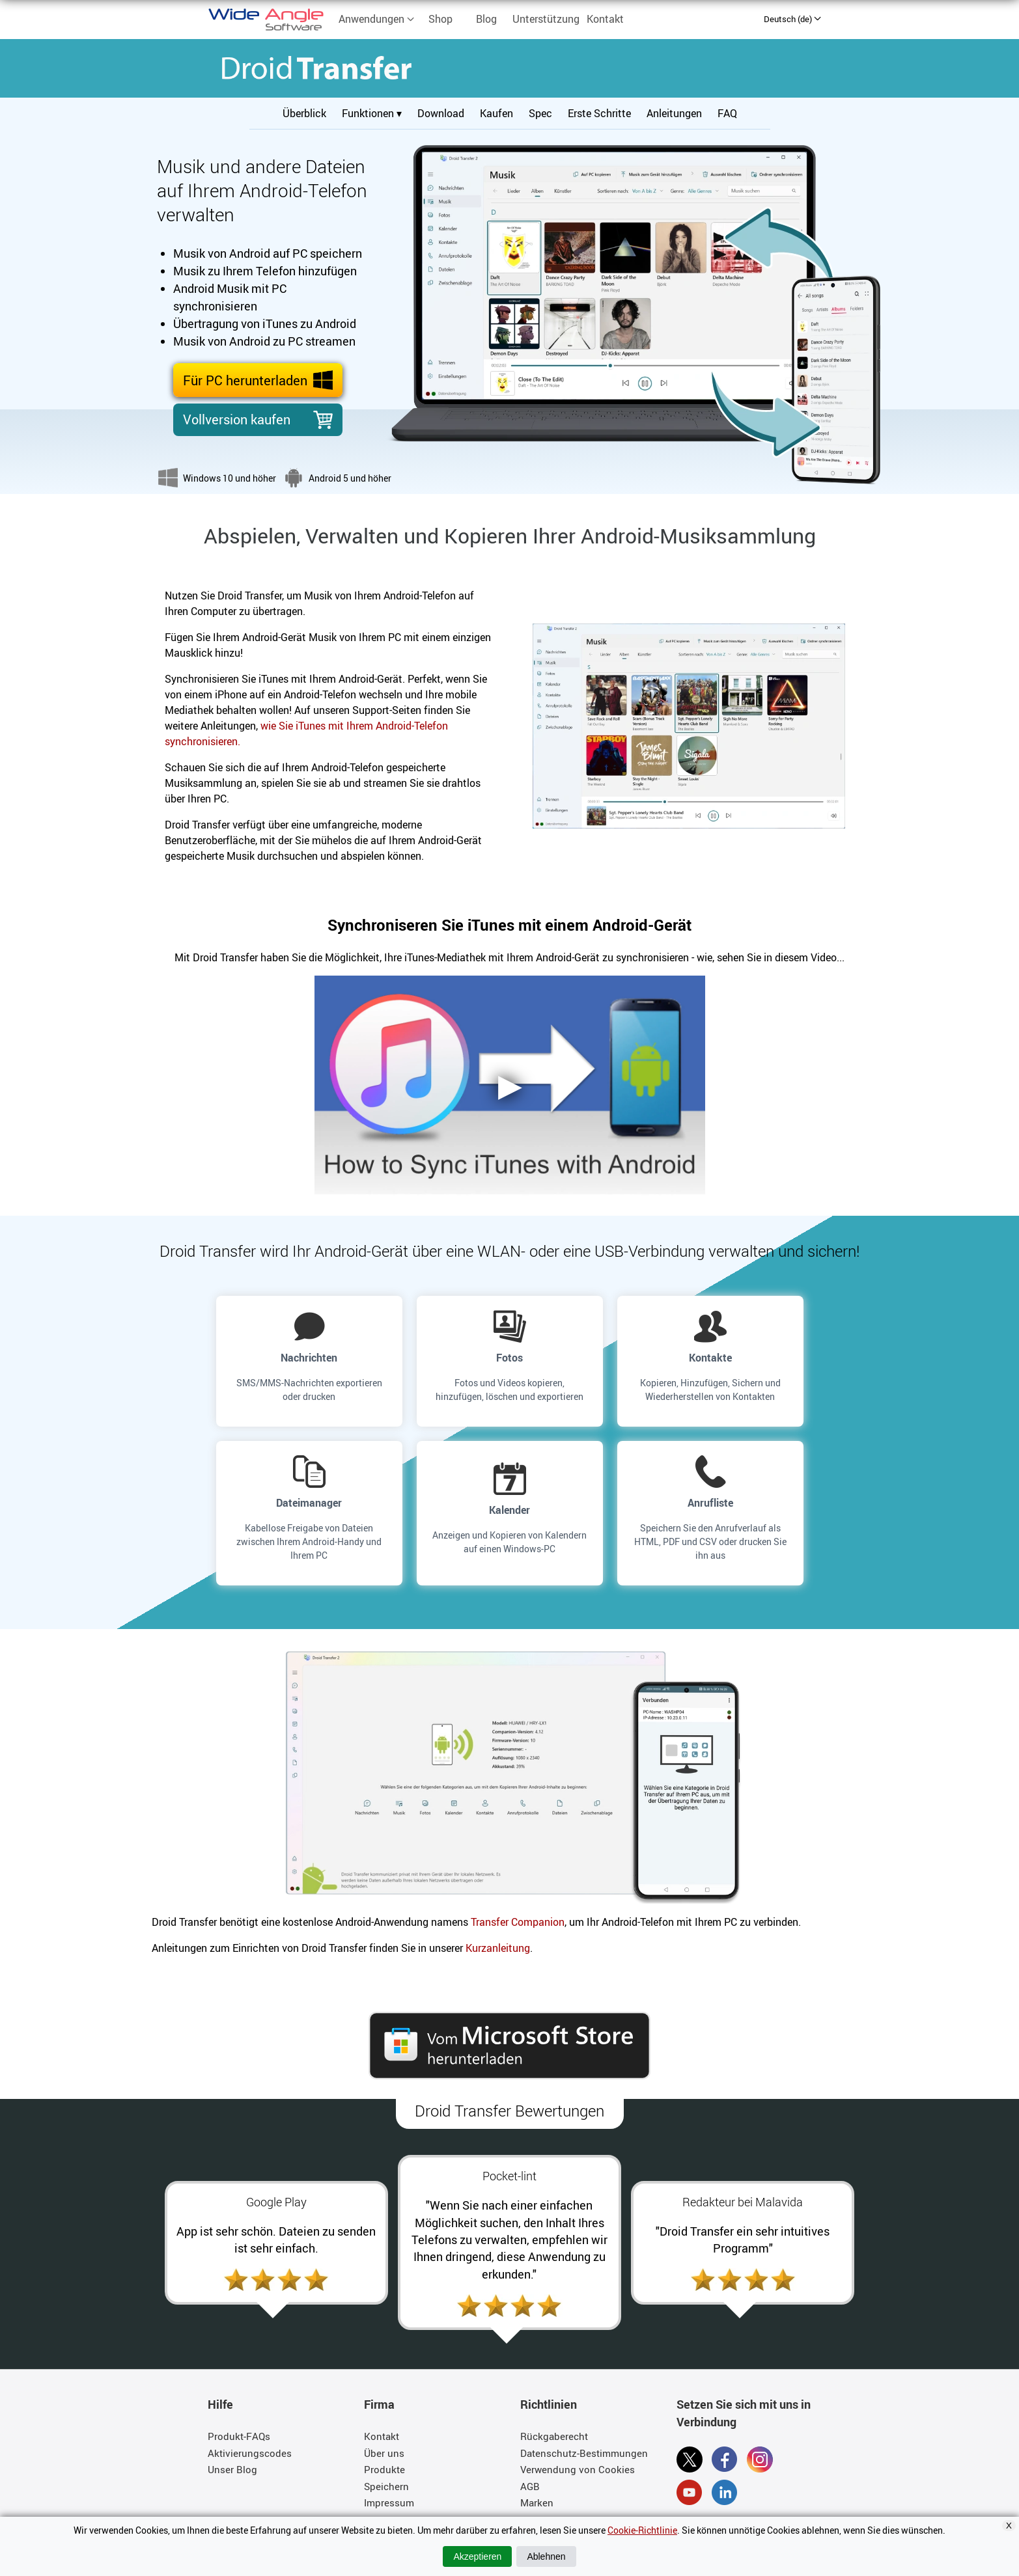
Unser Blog (232, 2469)
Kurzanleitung (498, 1948)
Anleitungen (674, 113)
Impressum (389, 2502)
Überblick (304, 113)
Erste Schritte (599, 113)
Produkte (384, 2469)
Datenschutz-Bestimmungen (584, 2453)
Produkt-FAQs (239, 2436)
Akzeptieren (477, 2556)
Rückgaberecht (554, 2436)
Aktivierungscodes (250, 2453)
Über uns (384, 2453)
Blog (486, 19)
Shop (440, 19)
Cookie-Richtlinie (642, 2530)
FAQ (727, 113)
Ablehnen (546, 2556)
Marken (536, 2502)
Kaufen (496, 113)
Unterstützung (545, 19)
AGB (530, 2486)
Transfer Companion (518, 1922)
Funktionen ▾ (372, 113)
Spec (540, 113)
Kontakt (605, 19)
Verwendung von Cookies (577, 2469)
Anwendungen (377, 19)
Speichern (386, 2486)
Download (440, 113)
